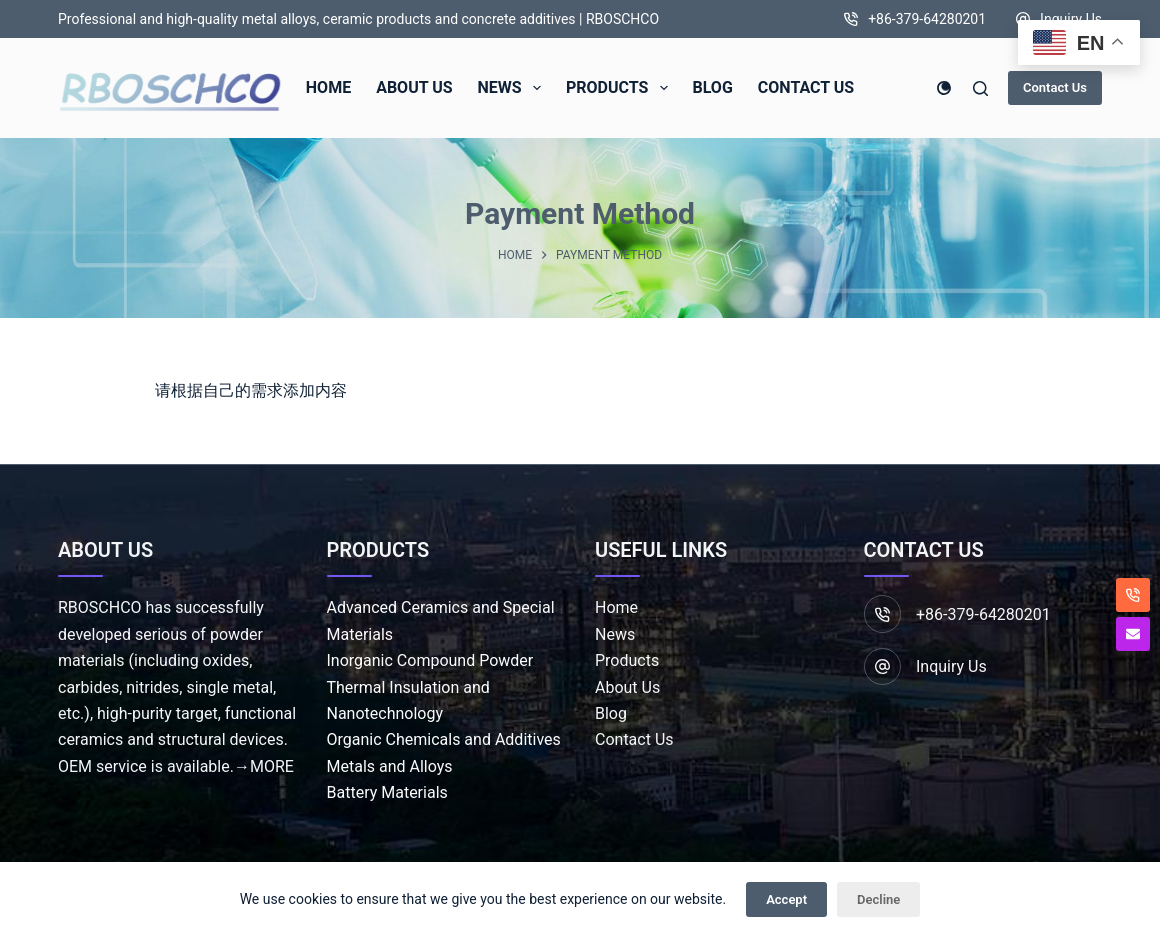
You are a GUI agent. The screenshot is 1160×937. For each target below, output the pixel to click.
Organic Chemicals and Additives (444, 739)
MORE (272, 766)
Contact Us (1055, 87)
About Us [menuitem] (414, 87)
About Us (627, 687)
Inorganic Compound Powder (430, 660)
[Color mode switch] (944, 88)
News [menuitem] (513, 88)
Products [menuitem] (621, 88)
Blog (611, 713)
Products (627, 660)
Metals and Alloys (390, 766)
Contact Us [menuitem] (806, 87)
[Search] (980, 88)
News (615, 634)
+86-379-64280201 (927, 19)
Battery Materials (387, 792)
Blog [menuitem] (713, 87)
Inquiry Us (1071, 19)
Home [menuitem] (328, 87)
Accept (786, 899)
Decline (878, 899)
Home (616, 607)
